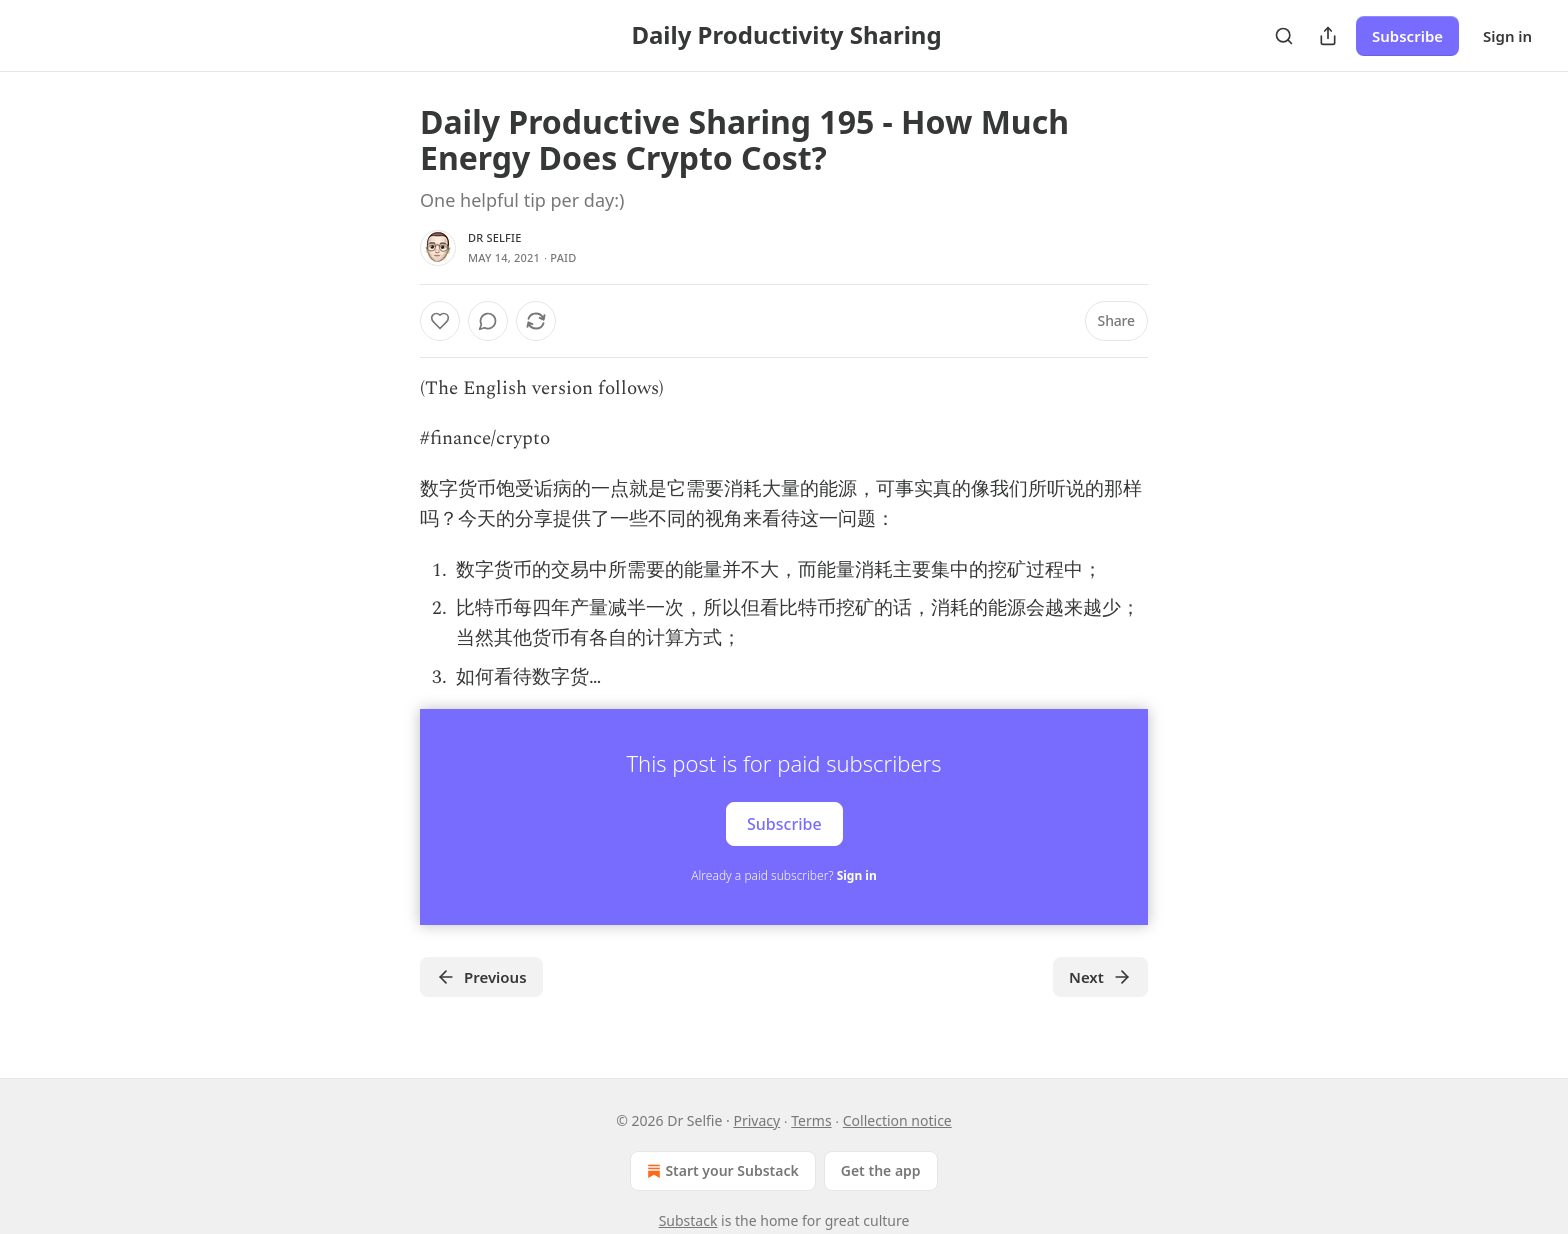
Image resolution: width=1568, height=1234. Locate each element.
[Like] (440, 321)
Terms (811, 1120)
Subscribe (1407, 36)
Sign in (1507, 36)
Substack (688, 1220)
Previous (481, 977)
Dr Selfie (495, 237)
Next (1100, 977)
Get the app (881, 1170)
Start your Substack (720, 1171)
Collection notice (897, 1120)
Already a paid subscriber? (783, 875)
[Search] (1284, 36)
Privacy (756, 1120)
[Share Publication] (1328, 36)
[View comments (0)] (488, 321)
